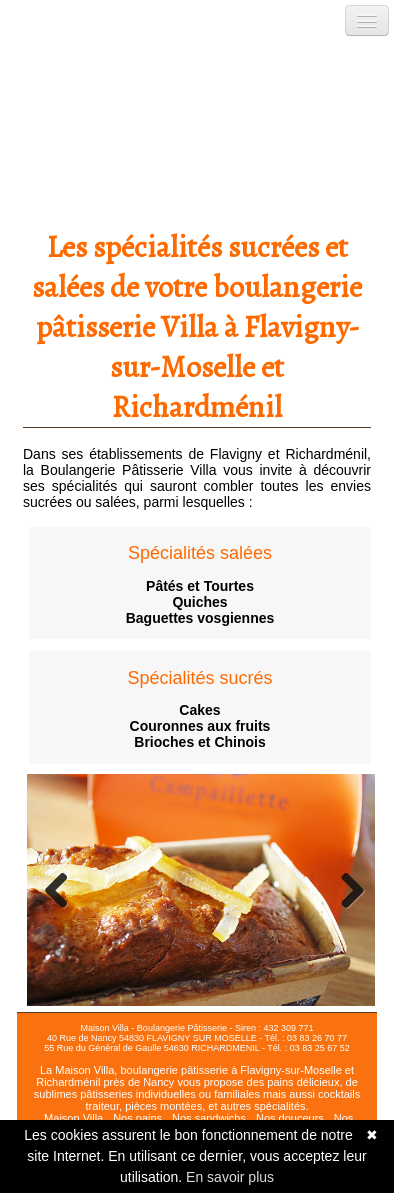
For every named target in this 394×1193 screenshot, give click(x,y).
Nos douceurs (290, 1118)
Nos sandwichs (209, 1118)
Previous (57, 890)
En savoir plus (230, 1177)
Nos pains (137, 1118)
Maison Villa (73, 1118)
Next (345, 890)
